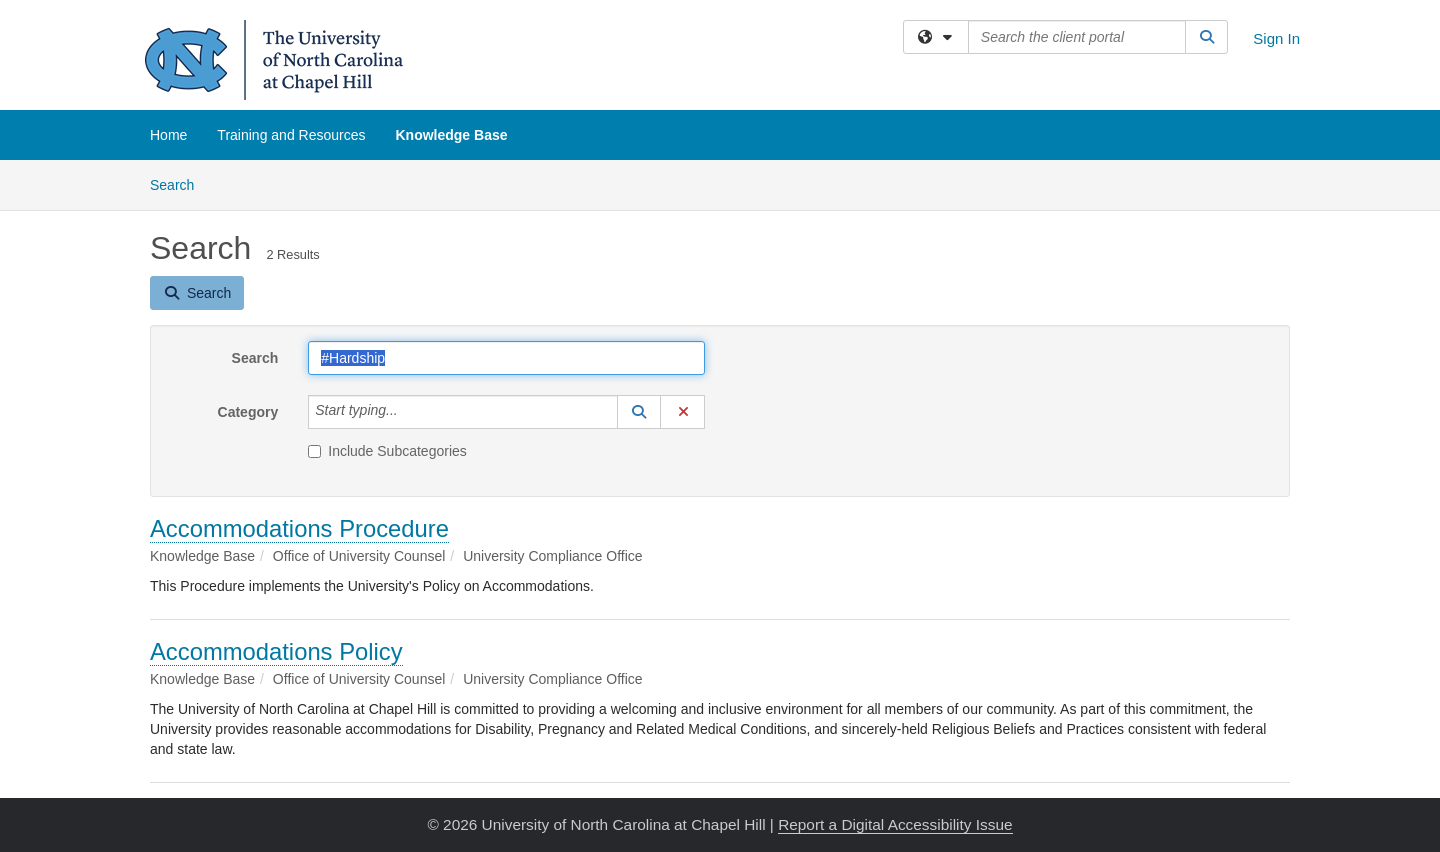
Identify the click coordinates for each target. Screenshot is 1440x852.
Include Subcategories (387, 451)
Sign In (1276, 38)
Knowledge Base (451, 135)
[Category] (409, 412)
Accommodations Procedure (299, 528)
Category (248, 412)
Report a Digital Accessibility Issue (895, 824)
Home (168, 135)
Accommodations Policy (276, 651)
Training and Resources (291, 135)
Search (179, 183)
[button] (639, 412)
